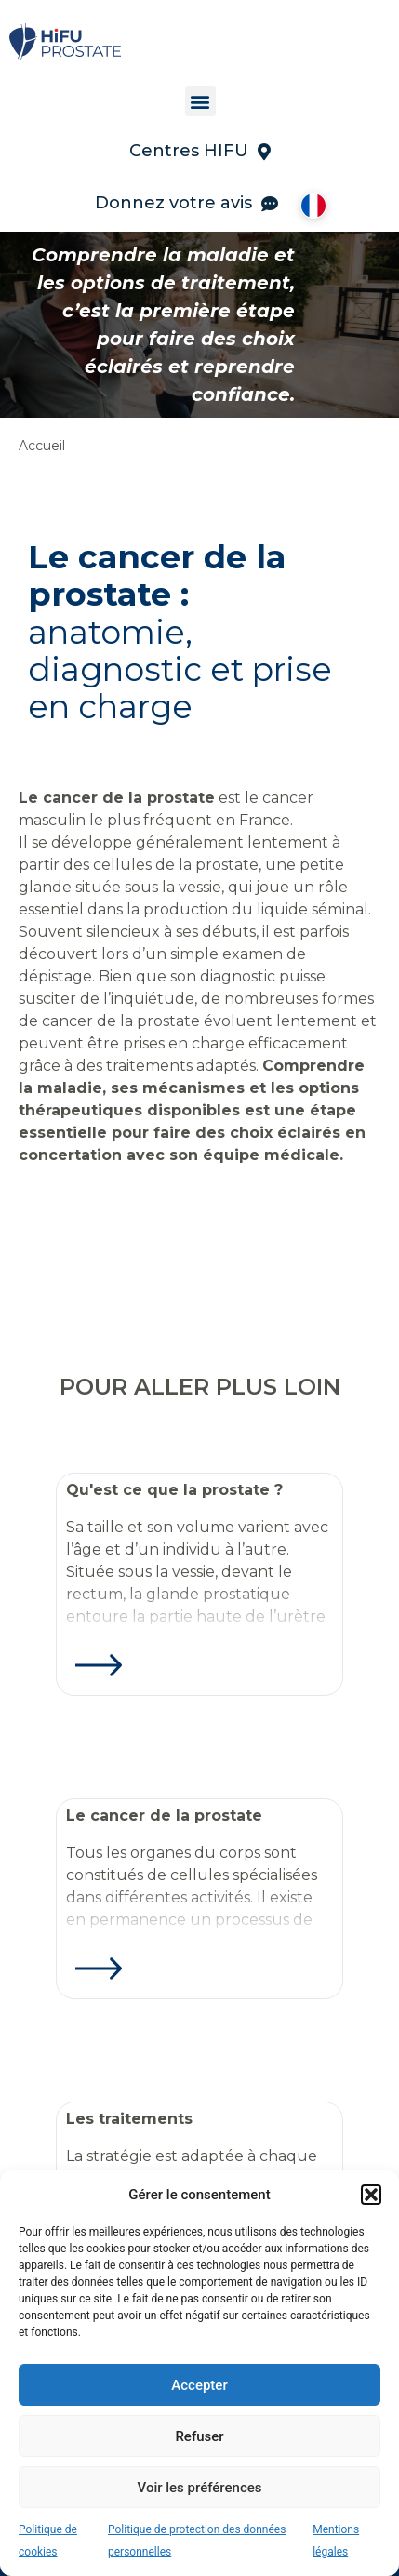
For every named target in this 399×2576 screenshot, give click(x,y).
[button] (371, 2194)
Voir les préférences (200, 2487)
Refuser (199, 2436)
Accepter (199, 2385)
